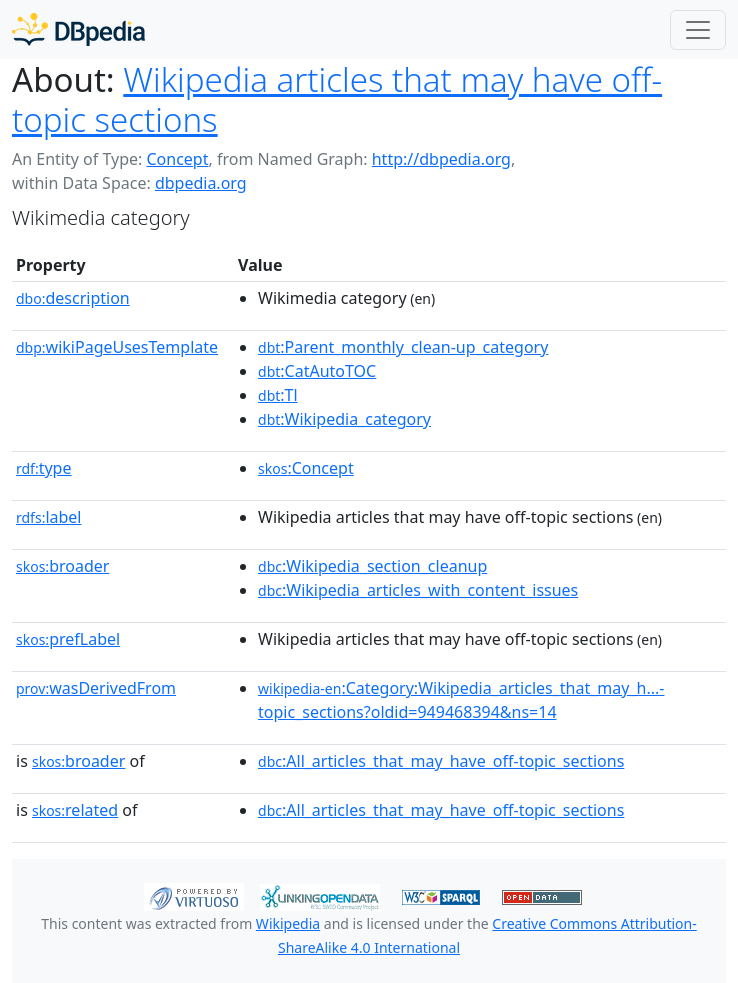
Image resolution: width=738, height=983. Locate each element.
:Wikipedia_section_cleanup (372, 566)
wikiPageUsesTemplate (117, 347)
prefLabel (68, 639)
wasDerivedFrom (96, 688)
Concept (177, 159)
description (73, 298)
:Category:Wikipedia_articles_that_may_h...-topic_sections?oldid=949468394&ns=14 (461, 700)
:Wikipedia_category (344, 419)
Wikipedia (288, 923)
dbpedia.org (201, 183)
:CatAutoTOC (317, 371)
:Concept (306, 468)
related (75, 810)
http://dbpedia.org (441, 159)
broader (62, 566)
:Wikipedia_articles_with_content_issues (418, 590)
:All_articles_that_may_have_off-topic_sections (441, 761)
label (49, 517)
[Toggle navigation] (698, 30)
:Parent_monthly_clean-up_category (403, 347)
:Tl (278, 395)
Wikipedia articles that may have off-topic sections (337, 99)
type (44, 468)
